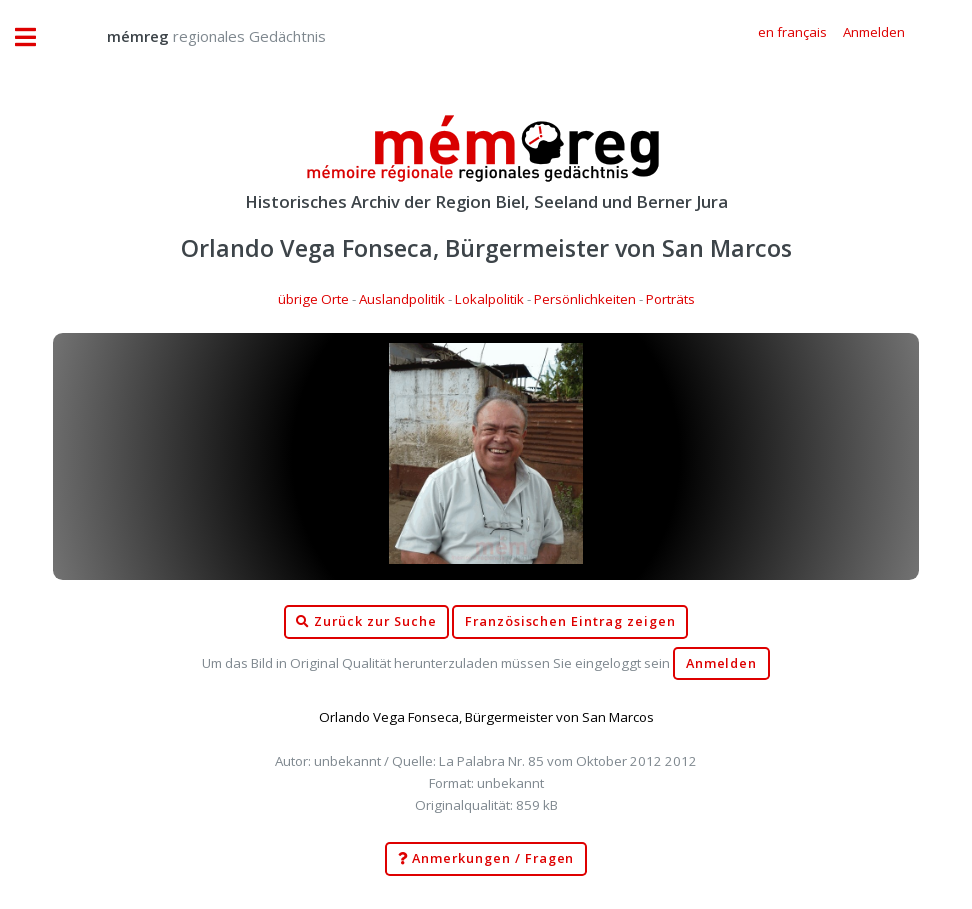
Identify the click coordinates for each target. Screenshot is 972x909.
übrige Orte (313, 299)
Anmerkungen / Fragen (486, 859)
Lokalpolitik (489, 299)
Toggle (36, 37)
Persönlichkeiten (585, 299)
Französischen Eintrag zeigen (570, 621)
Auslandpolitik (402, 299)
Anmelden (722, 663)
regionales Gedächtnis (196, 36)
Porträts (670, 299)
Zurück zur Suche (366, 622)
